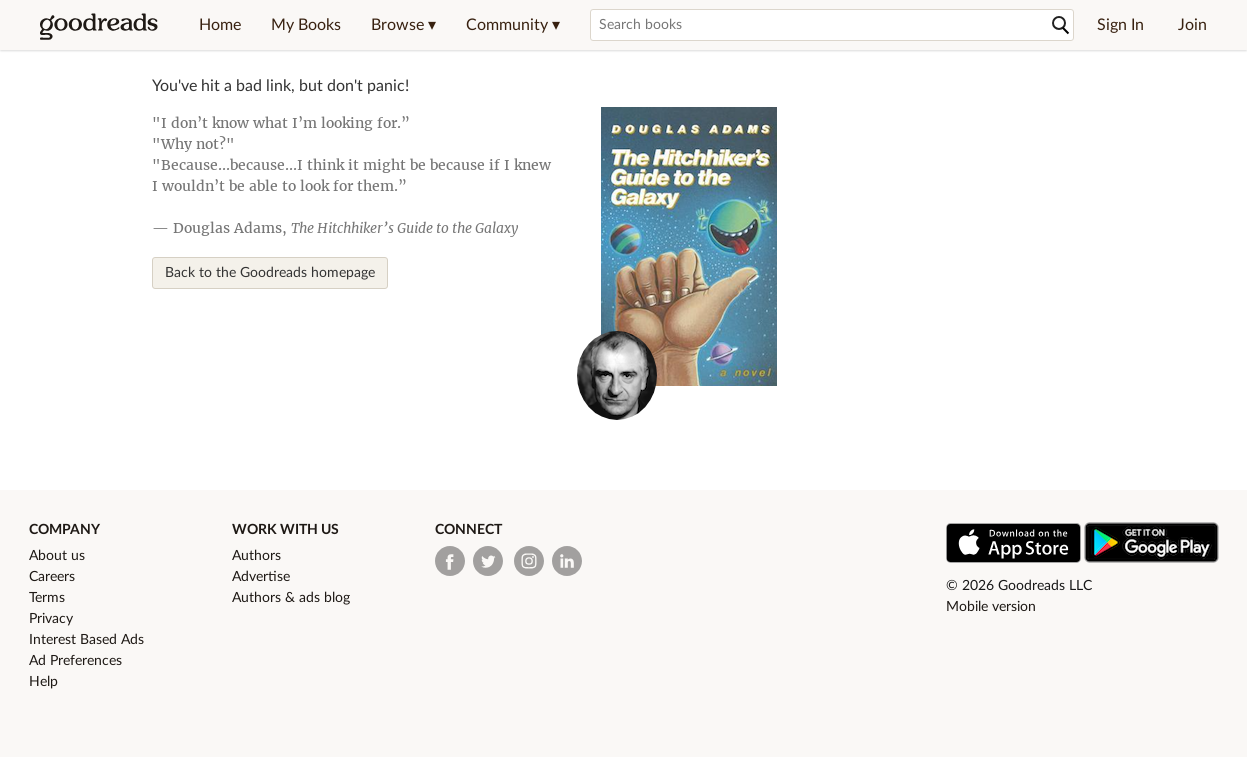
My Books (306, 25)
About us (57, 556)
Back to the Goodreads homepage (270, 273)
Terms (47, 598)
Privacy (51, 619)
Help (43, 682)
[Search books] (832, 25)
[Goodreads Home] (99, 25)
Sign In (1120, 25)
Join (1192, 25)
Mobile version (991, 607)
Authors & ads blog (291, 598)
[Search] (1061, 25)
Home (220, 25)
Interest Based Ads (86, 640)
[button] (403, 25)
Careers (52, 577)
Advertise (261, 577)
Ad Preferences (75, 661)
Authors (256, 556)
